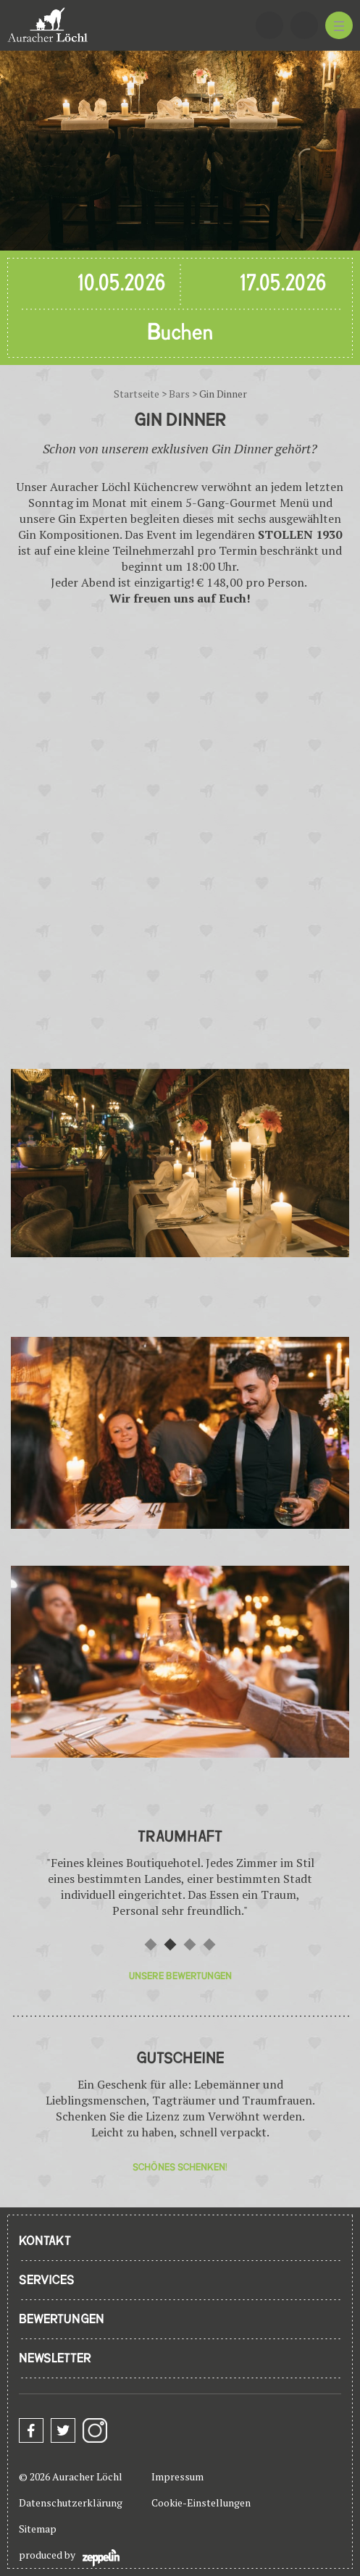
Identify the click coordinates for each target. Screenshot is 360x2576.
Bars (179, 393)
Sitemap (37, 2528)
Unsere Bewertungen (180, 1976)
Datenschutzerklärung (70, 2502)
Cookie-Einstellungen (201, 2502)
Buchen (180, 333)
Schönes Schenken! (180, 2167)
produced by (69, 2557)
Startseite (136, 393)
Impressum (177, 2476)
